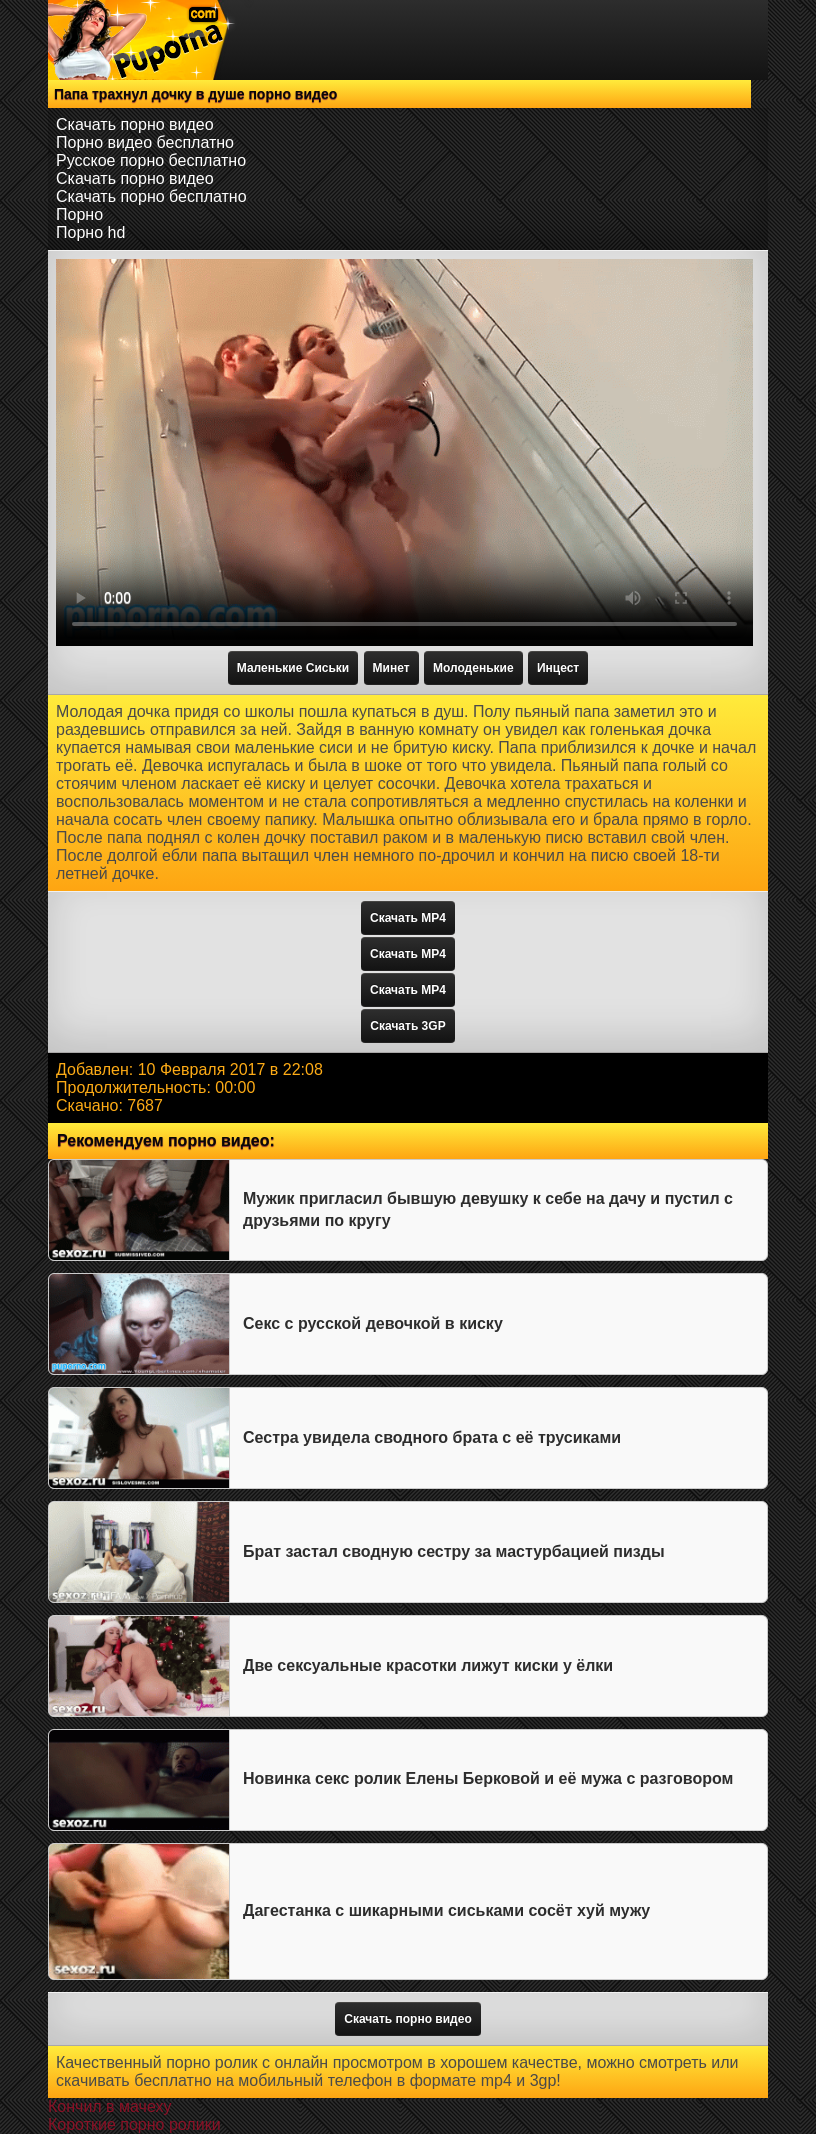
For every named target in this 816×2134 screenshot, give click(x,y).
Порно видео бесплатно (145, 142)
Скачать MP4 (408, 918)
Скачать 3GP (407, 1026)
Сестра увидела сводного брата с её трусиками (432, 1437)
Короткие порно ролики (134, 2124)
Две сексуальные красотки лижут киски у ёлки (428, 1665)
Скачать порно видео (135, 124)
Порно (79, 214)
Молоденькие (473, 668)
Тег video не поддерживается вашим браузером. (404, 452)
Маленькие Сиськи (293, 668)
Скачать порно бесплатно (151, 196)
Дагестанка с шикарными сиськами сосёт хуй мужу (446, 1910)
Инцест (558, 668)
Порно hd (90, 232)
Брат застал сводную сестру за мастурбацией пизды (454, 1551)
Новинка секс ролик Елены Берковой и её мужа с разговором (488, 1778)
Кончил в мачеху (109, 2106)
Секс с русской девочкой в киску (373, 1323)
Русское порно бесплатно (151, 160)
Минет (391, 668)
